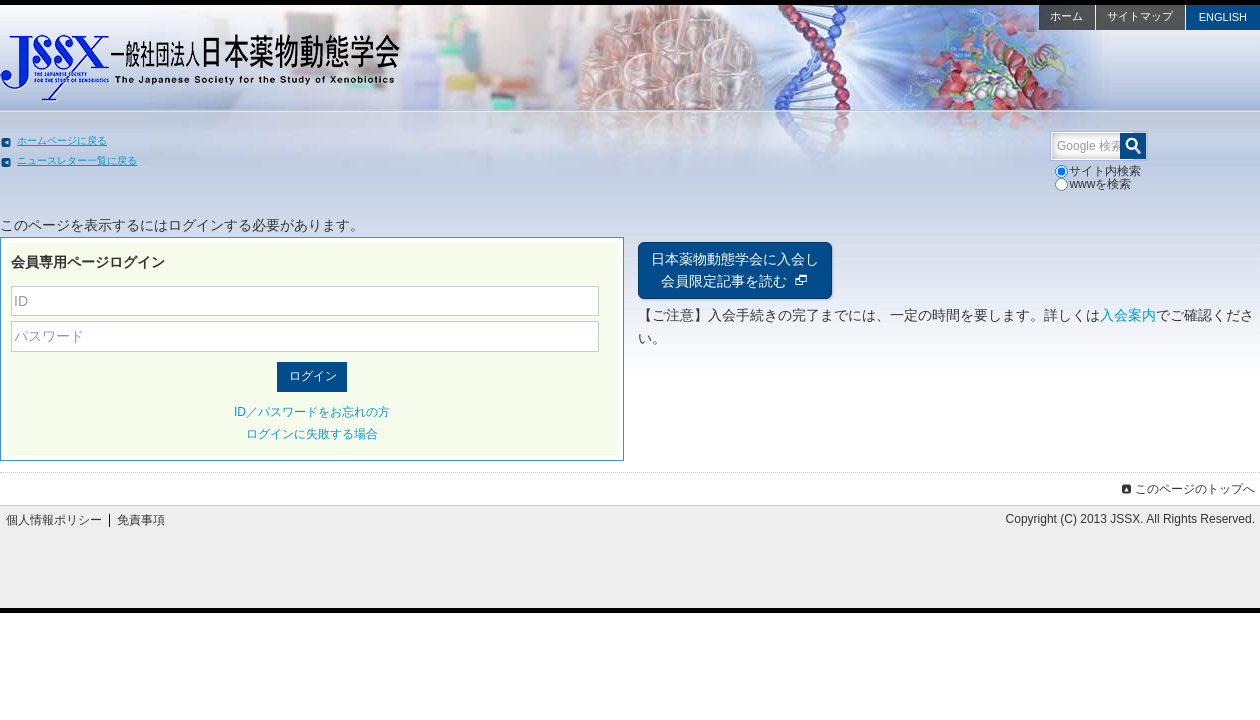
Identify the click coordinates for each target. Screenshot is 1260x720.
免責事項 (286, 507)
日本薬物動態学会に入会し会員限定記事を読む (735, 257)
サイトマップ (990, 16)
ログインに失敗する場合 (387, 421)
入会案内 (666, 325)
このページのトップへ (1041, 476)
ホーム (916, 16)
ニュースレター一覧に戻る (227, 160)
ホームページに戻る (212, 140)
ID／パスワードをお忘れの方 (387, 399)
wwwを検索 (1043, 171)
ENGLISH (1073, 17)
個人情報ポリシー (199, 507)
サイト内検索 (958, 171)
